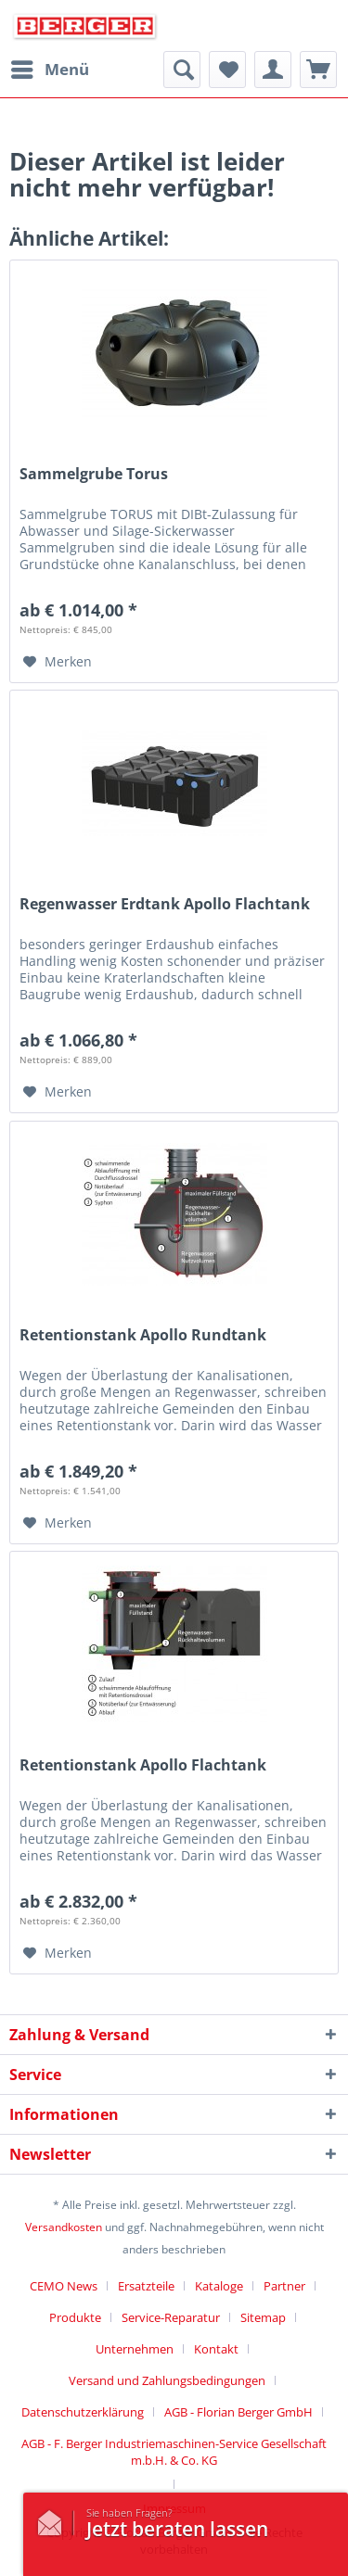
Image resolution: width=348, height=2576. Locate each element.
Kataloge (219, 2286)
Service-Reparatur (171, 2317)
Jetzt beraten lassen (177, 2529)
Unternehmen (135, 2349)
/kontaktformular (54, 2518)
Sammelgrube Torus (93, 474)
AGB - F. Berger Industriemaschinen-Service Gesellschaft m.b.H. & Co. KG (174, 2451)
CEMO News (63, 2286)
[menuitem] (49, 69)
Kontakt (216, 2349)
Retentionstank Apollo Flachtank (142, 1765)
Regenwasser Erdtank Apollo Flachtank (164, 904)
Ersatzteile (146, 2286)
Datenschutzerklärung (82, 2412)
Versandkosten (63, 2227)
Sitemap (263, 2317)
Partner (284, 2286)
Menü (50, 67)
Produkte (75, 2317)
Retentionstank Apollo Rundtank (142, 1335)
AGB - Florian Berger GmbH (238, 2412)
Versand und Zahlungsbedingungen (167, 2380)
